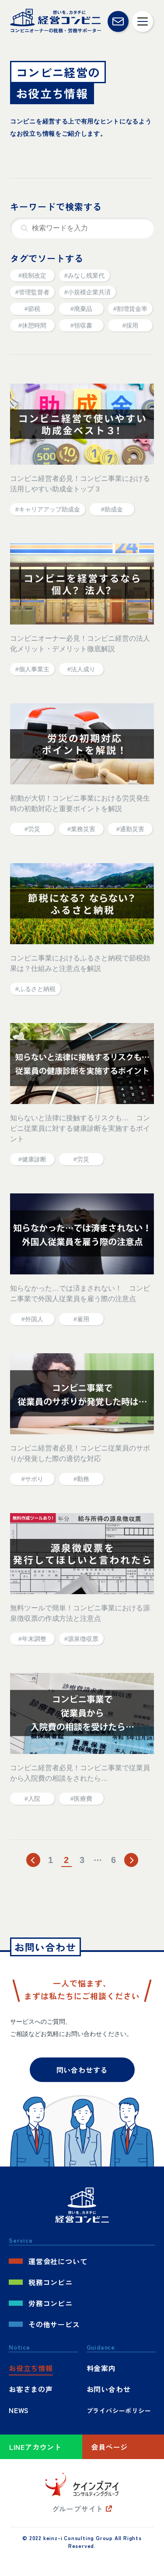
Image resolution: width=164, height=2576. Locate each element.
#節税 (32, 308)
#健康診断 (32, 1159)
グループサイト (78, 2508)
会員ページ (109, 2447)
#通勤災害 (130, 829)
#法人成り (81, 669)
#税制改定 (32, 275)
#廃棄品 (81, 308)
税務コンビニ (50, 2282)
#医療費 (81, 1798)
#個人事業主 (32, 669)
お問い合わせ (109, 2389)
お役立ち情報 (31, 2368)
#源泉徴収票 (81, 1638)
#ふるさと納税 (35, 988)
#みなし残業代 (84, 275)
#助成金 (112, 509)
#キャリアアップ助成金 (47, 509)
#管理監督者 (32, 292)
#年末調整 (32, 1638)
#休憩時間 (32, 325)
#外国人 (32, 1319)
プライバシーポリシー (119, 2410)
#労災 (32, 829)
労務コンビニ (50, 2303)
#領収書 (81, 325)
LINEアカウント (35, 2447)
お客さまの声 (31, 2389)
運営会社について (57, 2261)
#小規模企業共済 (87, 292)
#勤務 (81, 1478)
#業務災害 (81, 829)
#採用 (130, 325)
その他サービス (54, 2324)
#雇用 (81, 1319)
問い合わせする (82, 2069)
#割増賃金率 (130, 308)
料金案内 (101, 2368)
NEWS (19, 2410)
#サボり (32, 1478)
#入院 (32, 1798)
